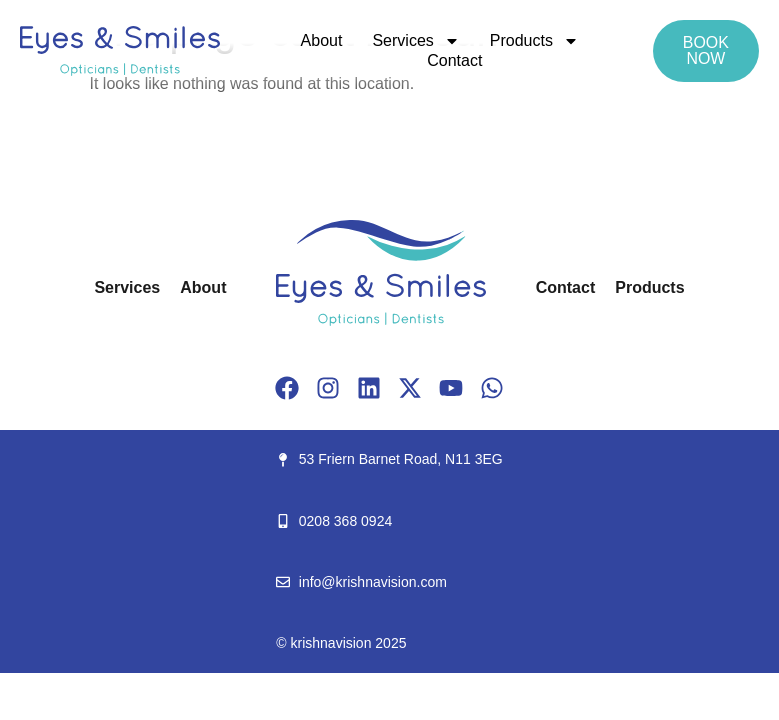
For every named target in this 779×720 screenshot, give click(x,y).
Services (415, 41)
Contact (454, 60)
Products (534, 41)
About (322, 40)
